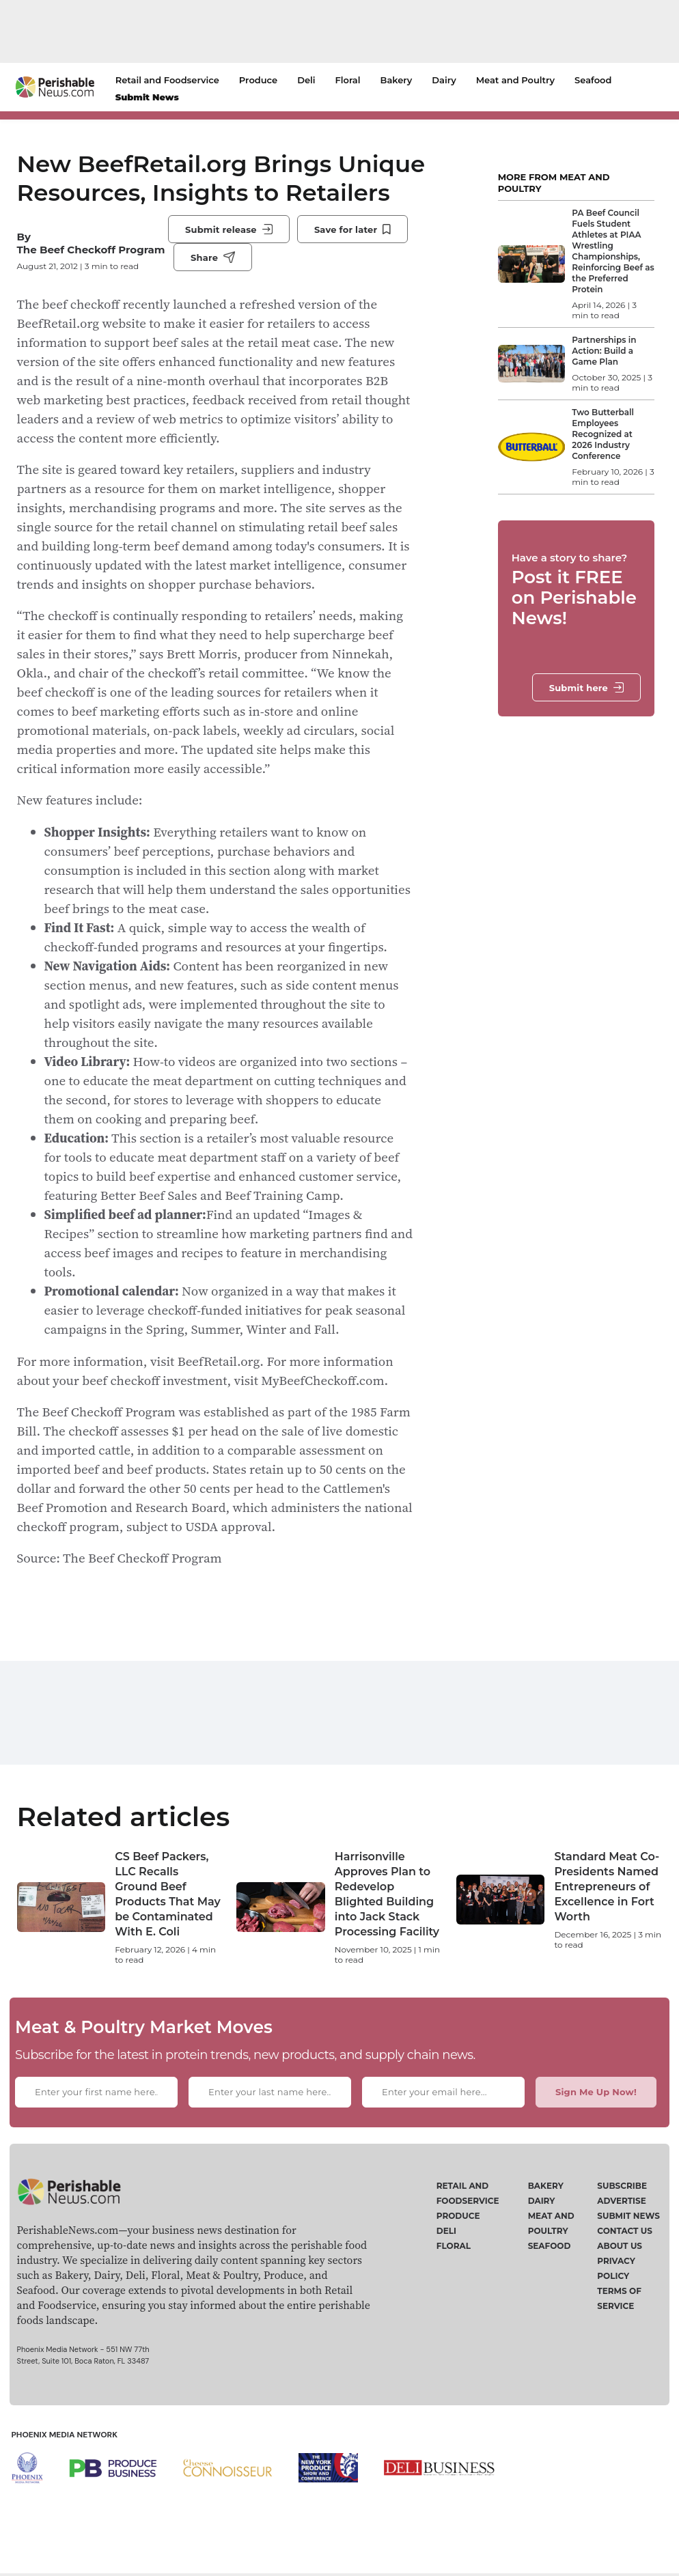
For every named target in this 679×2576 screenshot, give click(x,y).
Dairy (444, 79)
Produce (258, 79)
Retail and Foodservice (167, 79)
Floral (348, 79)
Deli (306, 79)
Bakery (396, 79)
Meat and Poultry (515, 79)
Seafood (592, 79)
